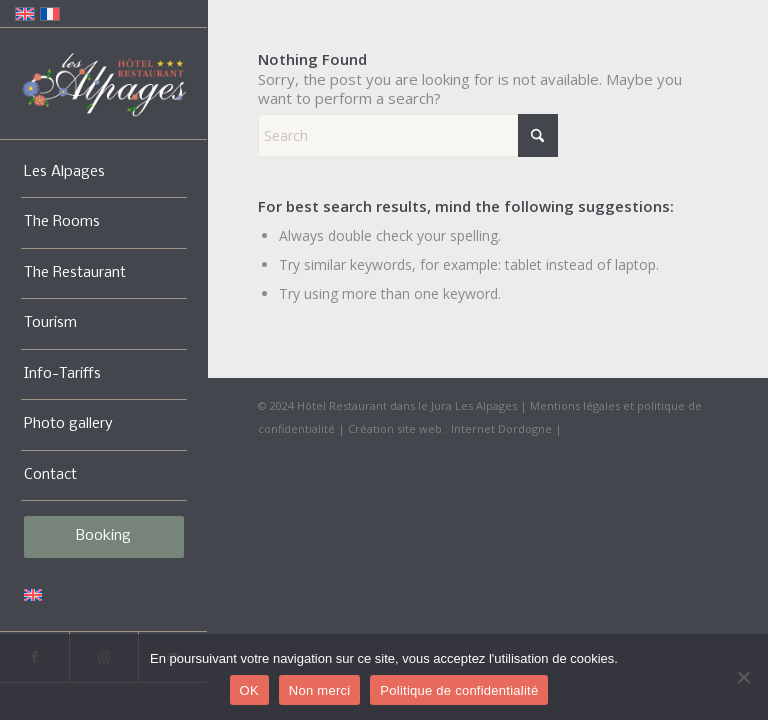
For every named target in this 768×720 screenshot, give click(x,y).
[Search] (408, 135)
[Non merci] (743, 677)
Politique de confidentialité (459, 690)
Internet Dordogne (501, 428)
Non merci (320, 690)
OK (249, 690)
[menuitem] (104, 173)
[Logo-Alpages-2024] (104, 84)
